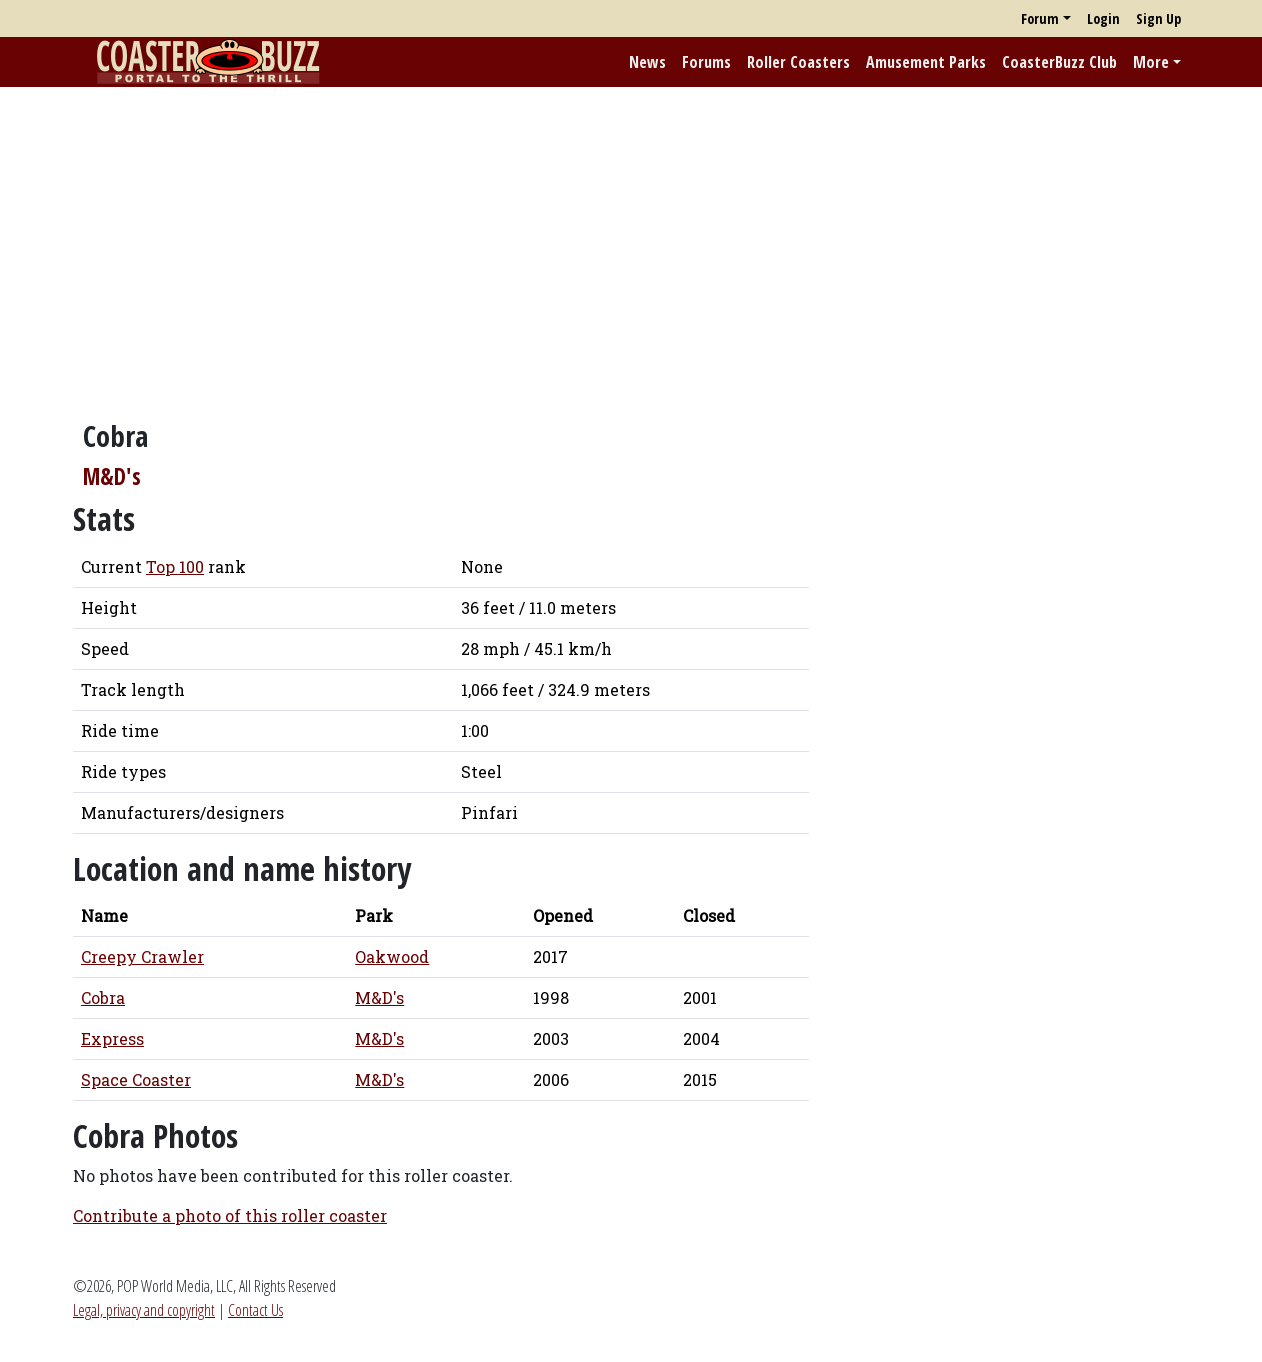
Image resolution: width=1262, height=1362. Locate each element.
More (1151, 62)
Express (112, 1038)
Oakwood (392, 956)
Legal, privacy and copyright (144, 1310)
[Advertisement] (631, 243)
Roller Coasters (798, 62)
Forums (706, 62)
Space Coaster (136, 1079)
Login (1103, 18)
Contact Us (255, 1310)
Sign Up (1158, 18)
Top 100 (175, 566)
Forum (1040, 18)
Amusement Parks (926, 62)
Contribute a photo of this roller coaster (230, 1215)
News (647, 62)
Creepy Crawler (142, 956)
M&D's (112, 476)
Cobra (103, 997)
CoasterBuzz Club (1059, 62)
